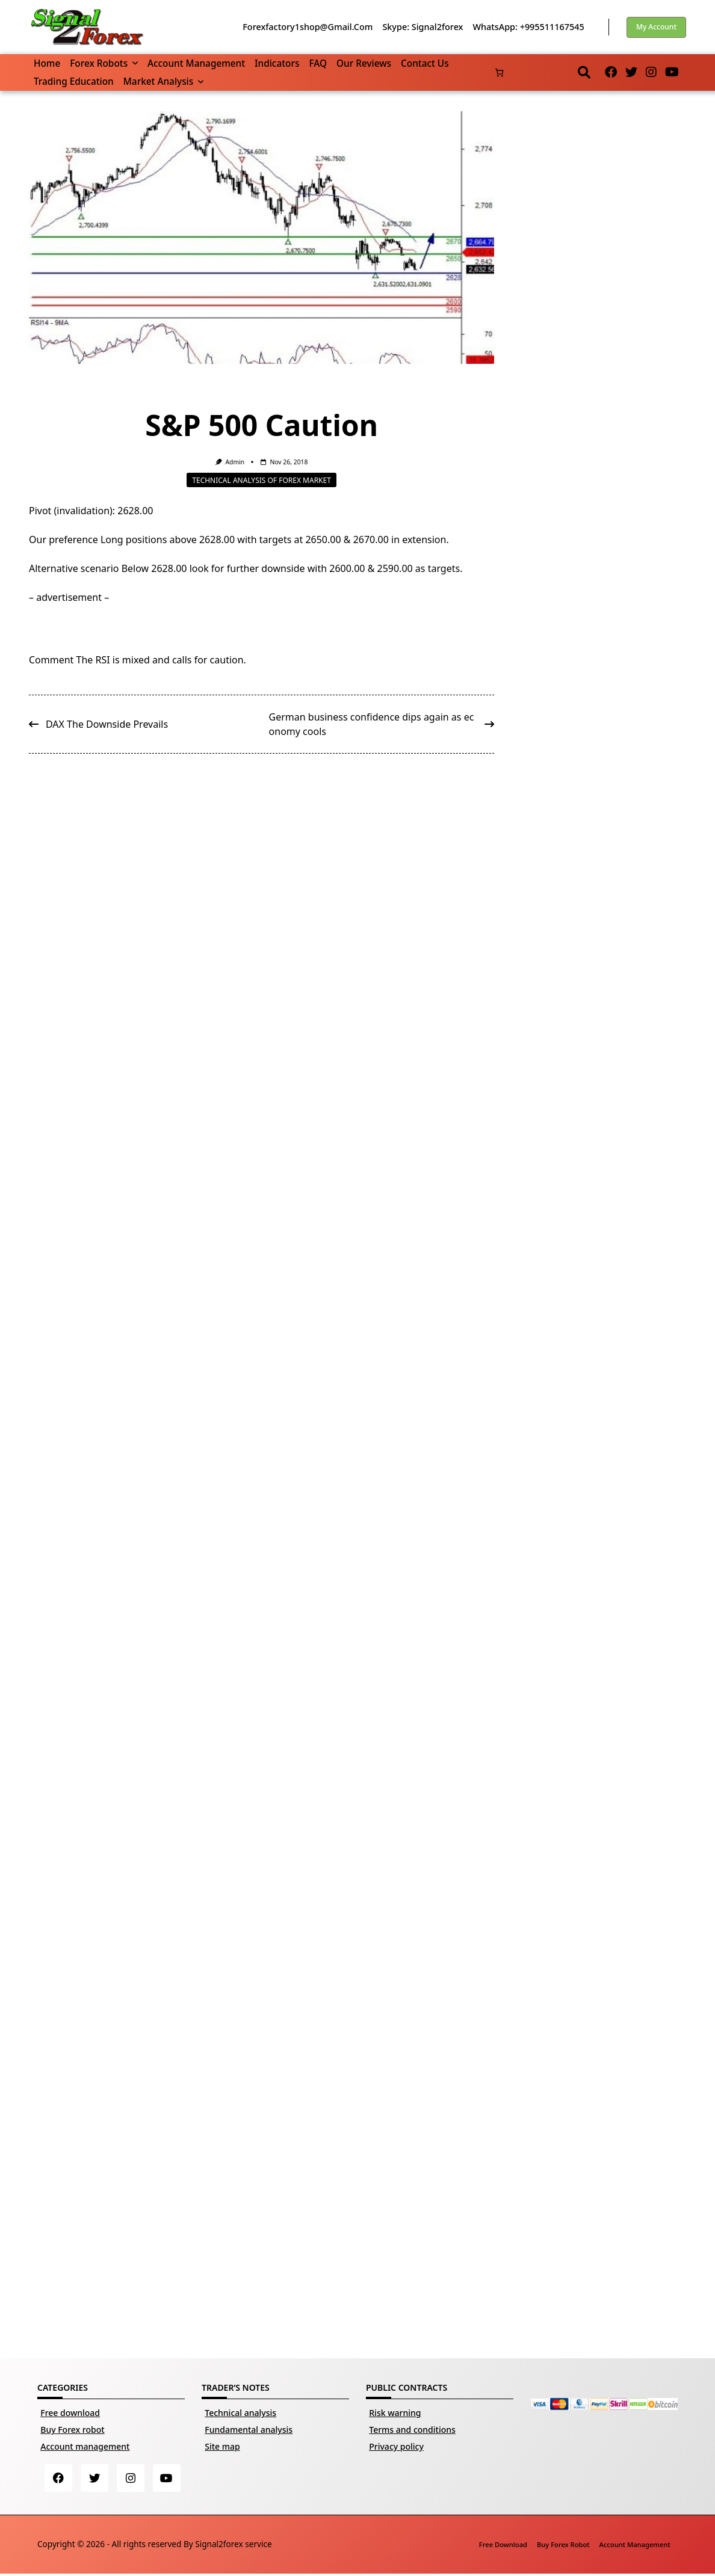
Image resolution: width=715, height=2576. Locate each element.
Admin (234, 462)
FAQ (318, 63)
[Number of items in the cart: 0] (499, 72)
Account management (196, 63)
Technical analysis (240, 2412)
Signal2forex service (233, 2546)
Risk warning (395, 2412)
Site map (222, 2446)
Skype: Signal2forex (422, 26)
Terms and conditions (412, 2429)
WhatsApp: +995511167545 (528, 26)
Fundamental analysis (248, 2429)
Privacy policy (396, 2446)
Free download (70, 2412)
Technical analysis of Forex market (261, 480)
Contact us (425, 63)
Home (47, 63)
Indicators (277, 63)
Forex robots (104, 63)
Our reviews (363, 63)
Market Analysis (163, 81)
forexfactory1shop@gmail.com (308, 26)
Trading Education (74, 81)
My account (656, 27)
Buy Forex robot (72, 2429)
